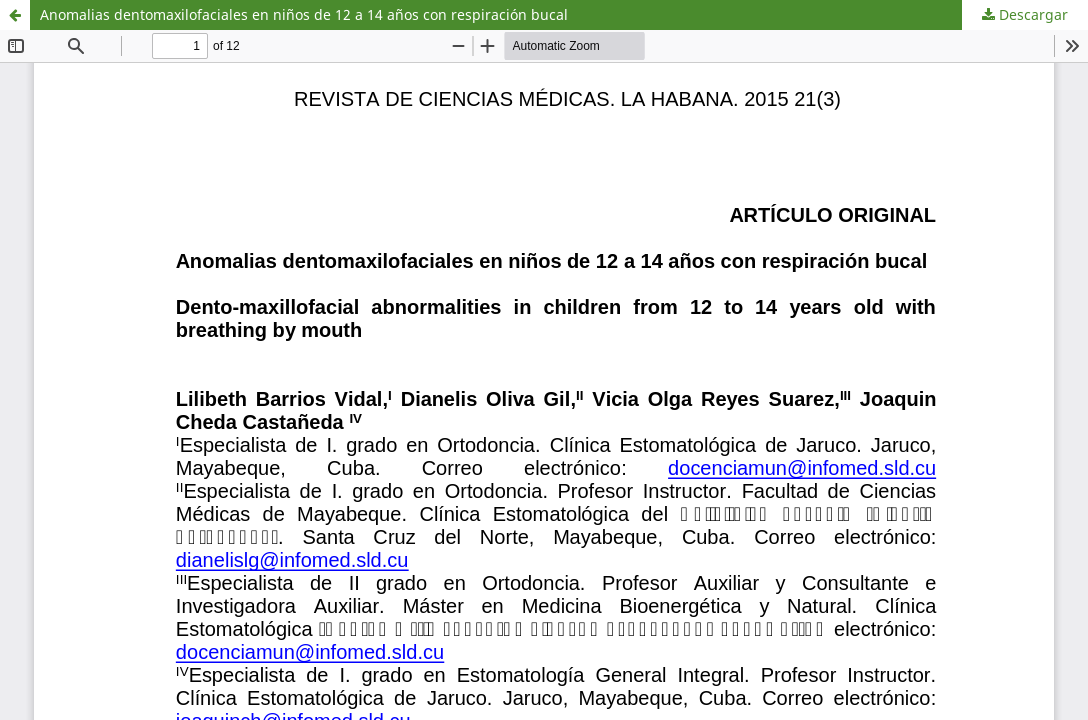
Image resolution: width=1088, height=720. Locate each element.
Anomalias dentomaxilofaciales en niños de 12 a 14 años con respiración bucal (304, 14)
